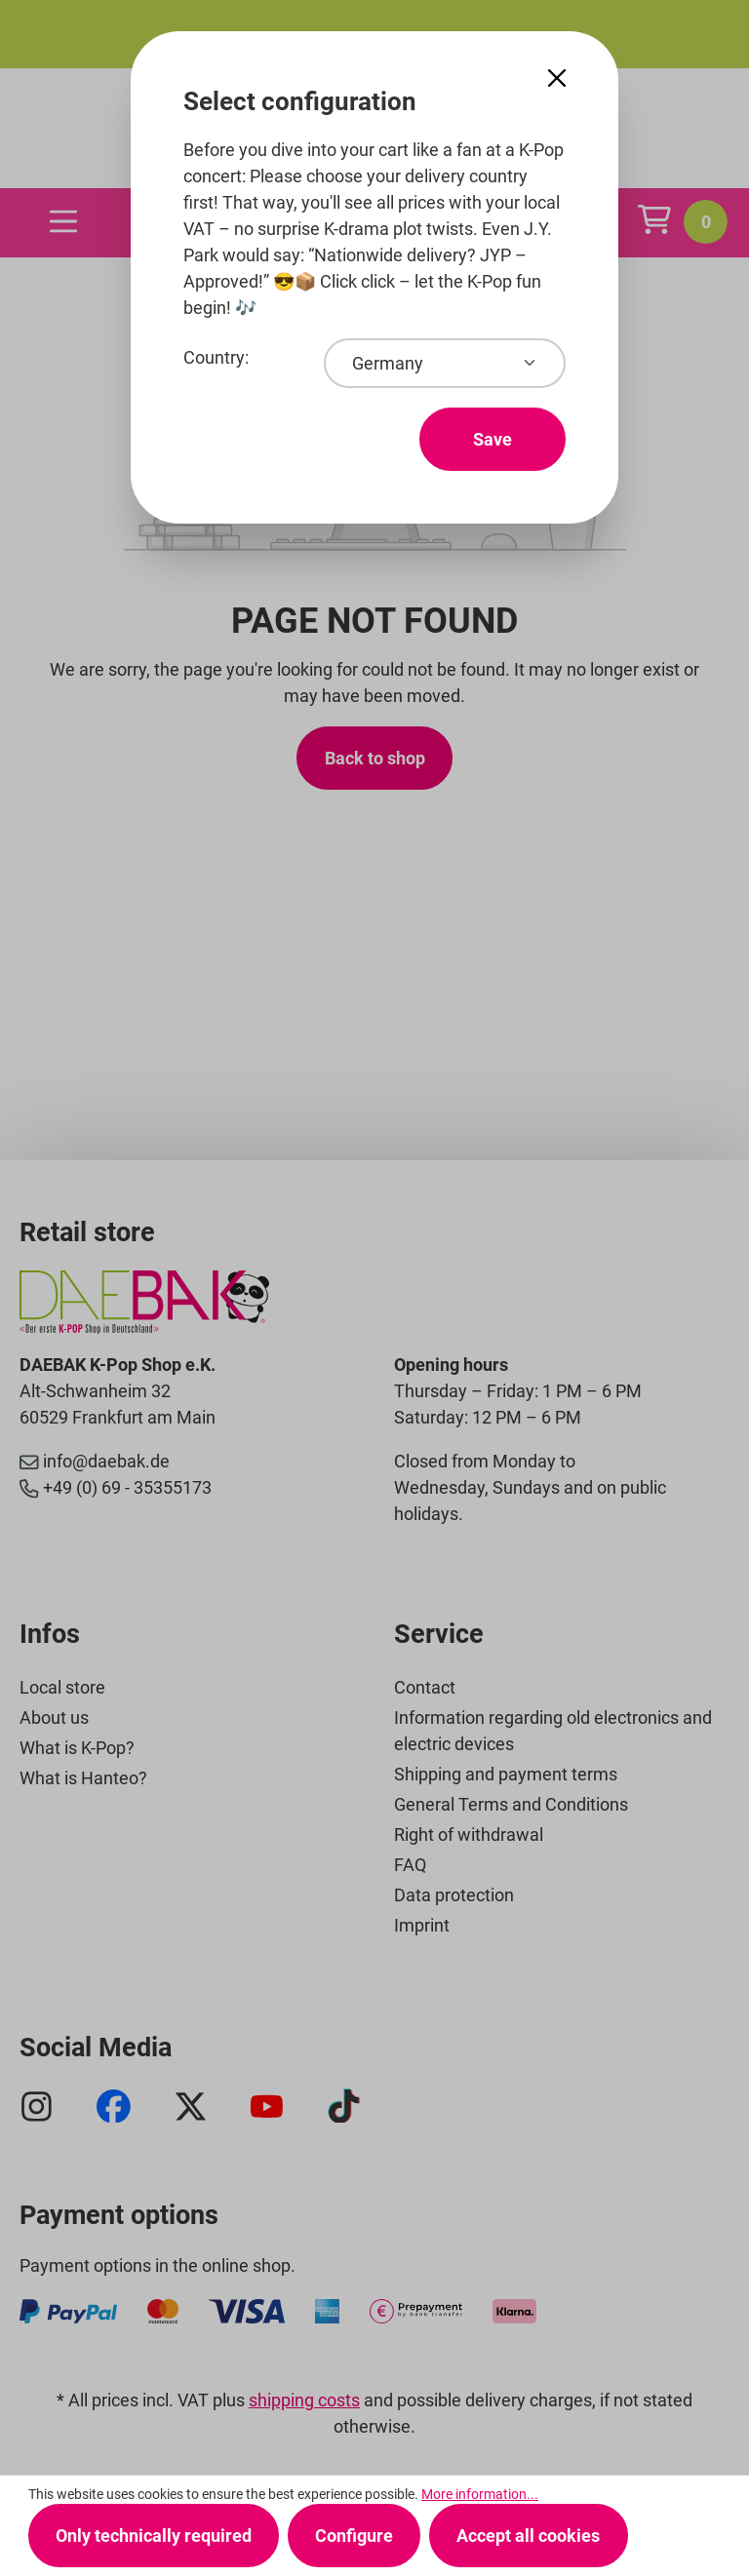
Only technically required (154, 2535)
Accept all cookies (528, 2535)
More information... (479, 2494)
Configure (354, 2535)
